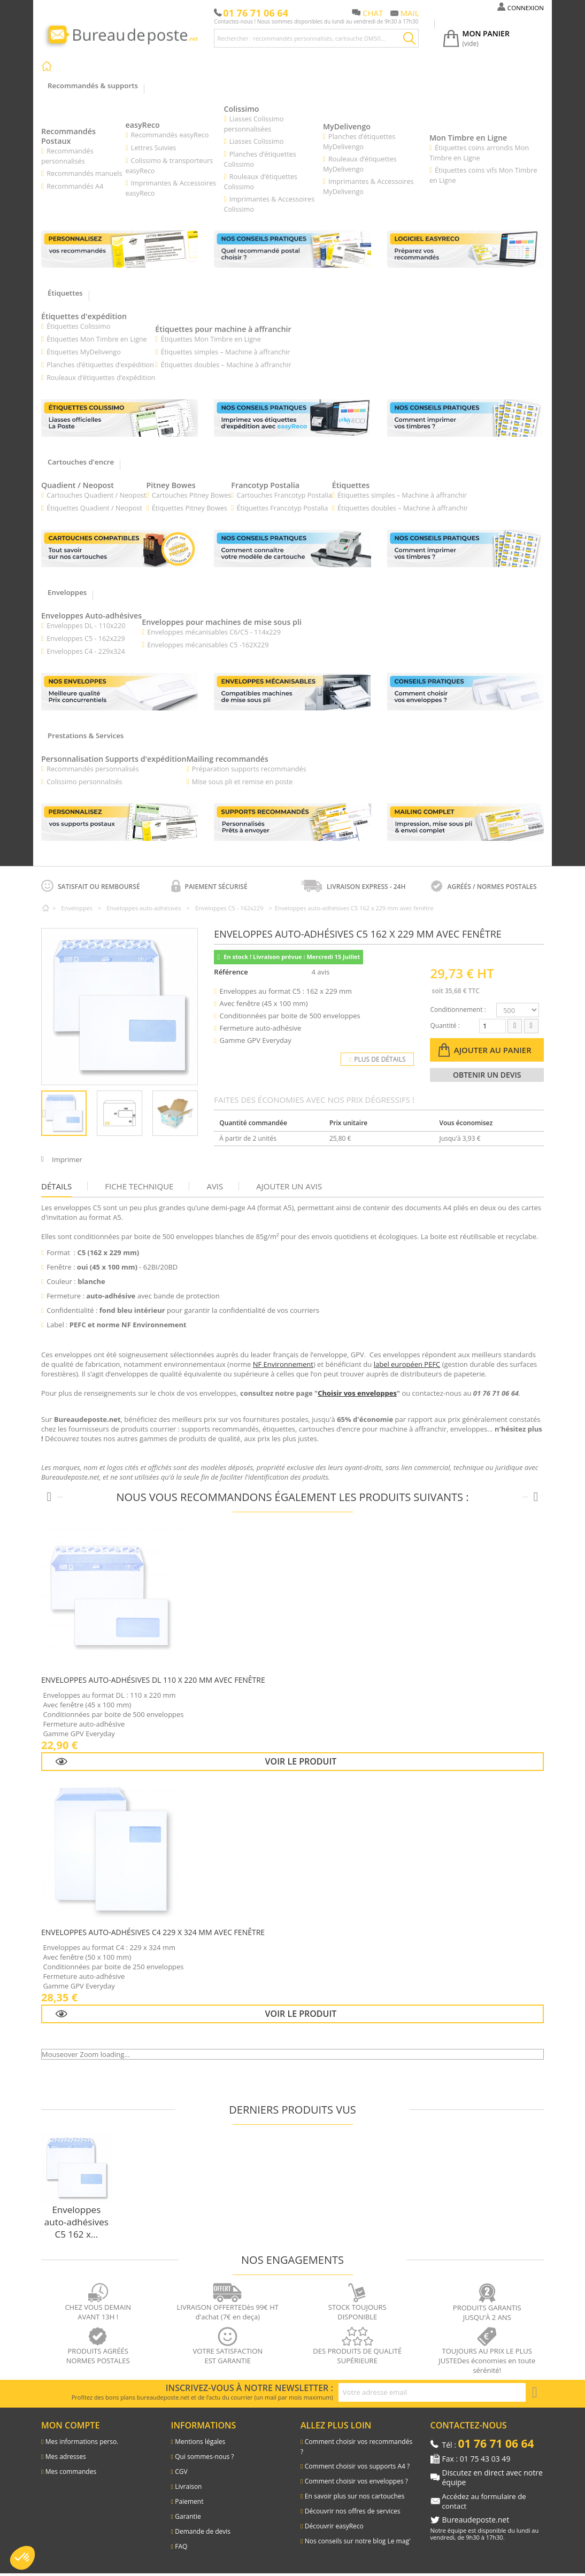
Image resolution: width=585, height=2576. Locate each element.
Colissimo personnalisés (85, 784)
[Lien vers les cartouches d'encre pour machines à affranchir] (119, 550)
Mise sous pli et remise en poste (251, 784)
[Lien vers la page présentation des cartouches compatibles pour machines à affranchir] (292, 550)
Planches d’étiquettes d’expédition (102, 365)
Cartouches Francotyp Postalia (291, 496)
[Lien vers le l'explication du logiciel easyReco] (465, 249)
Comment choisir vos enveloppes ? (356, 2483)
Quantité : (444, 1028)
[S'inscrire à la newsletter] (535, 2395)
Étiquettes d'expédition (86, 317)
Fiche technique (139, 1188)
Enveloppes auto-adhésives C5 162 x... (76, 2224)
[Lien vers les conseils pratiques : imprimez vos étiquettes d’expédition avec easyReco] (292, 419)
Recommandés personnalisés (94, 771)
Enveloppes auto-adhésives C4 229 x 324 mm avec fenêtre (153, 1935)
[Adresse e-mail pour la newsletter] (432, 2395)
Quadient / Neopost (79, 486)
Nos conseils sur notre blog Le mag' (358, 2543)
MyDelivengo (349, 126)
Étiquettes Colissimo (79, 327)
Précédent (46, 1115)
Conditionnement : (458, 1012)
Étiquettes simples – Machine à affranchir (230, 353)
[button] (22, 2558)
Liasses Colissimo (258, 141)
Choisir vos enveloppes (357, 1396)
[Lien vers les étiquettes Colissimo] (119, 419)
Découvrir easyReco (334, 2528)
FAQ (181, 2549)
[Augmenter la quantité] (531, 1029)
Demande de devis (202, 2534)
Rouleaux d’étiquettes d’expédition (102, 378)
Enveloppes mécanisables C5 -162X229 (215, 647)
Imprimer (67, 1162)
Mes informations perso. (82, 2444)
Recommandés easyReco (172, 135)
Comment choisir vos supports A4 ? (357, 2468)
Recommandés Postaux (69, 136)
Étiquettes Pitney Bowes (193, 509)
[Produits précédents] (49, 1500)
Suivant (192, 1115)
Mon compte (70, 2428)
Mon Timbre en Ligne (471, 138)
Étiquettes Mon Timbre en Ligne (98, 340)
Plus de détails (377, 1061)
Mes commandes (70, 2474)
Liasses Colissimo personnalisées (256, 124)
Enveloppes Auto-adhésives (94, 617)
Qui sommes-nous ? (204, 2459)
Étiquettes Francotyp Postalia (289, 509)
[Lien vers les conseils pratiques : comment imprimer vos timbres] (465, 419)
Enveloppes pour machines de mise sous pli (230, 623)
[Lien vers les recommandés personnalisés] (119, 249)
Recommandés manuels (85, 174)
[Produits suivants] (536, 1500)
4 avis (321, 974)
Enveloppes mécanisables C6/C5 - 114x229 (221, 634)
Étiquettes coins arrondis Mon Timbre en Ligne (481, 153)
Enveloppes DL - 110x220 (87, 627)
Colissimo (243, 109)
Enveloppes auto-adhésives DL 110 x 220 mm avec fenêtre (153, 1682)
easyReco (145, 125)
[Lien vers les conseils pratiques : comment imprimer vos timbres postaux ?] (465, 550)
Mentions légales (200, 2444)
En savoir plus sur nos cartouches (355, 2498)
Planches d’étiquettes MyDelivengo (361, 142)
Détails (56, 1188)
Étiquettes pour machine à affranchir (229, 329)
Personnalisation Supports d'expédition (117, 761)
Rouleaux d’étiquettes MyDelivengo (361, 164)
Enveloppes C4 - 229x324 (87, 653)
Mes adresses (65, 2459)
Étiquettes (359, 486)
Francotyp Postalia (272, 486)
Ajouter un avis (289, 1188)
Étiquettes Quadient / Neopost (96, 509)
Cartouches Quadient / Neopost (98, 496)
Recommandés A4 (76, 187)
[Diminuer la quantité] (514, 1029)
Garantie (188, 2519)
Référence (231, 974)
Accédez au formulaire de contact (486, 2503)
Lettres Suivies (155, 148)
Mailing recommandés (237, 761)
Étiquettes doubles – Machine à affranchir (231, 365)
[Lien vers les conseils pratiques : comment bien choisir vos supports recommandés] (292, 249)
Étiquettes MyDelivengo (85, 353)
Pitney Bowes (175, 486)
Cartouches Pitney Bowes (195, 496)
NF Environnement (283, 1367)
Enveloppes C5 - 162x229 (87, 640)
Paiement (189, 2504)
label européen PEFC (407, 1367)
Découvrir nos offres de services (353, 2513)
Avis (214, 1188)
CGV (181, 2474)
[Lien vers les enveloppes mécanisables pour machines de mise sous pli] (292, 694)
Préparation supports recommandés (258, 771)
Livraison (188, 2489)
